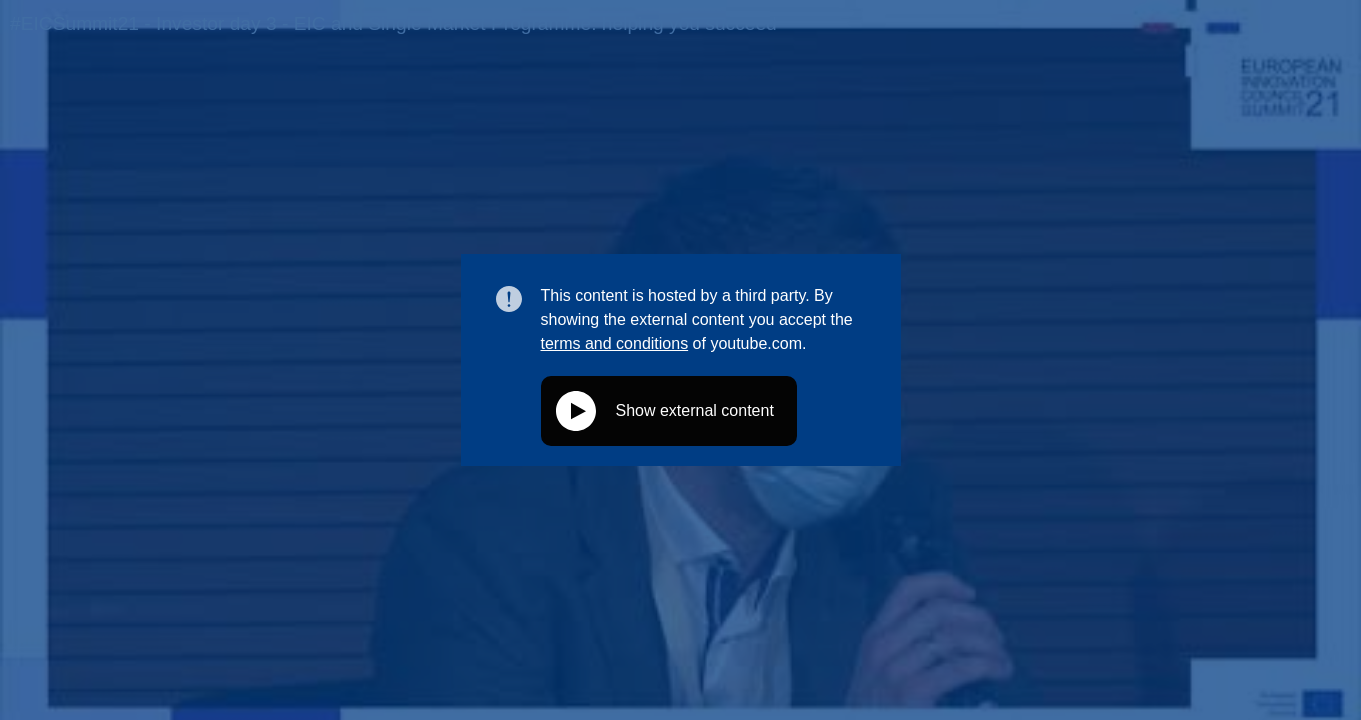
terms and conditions (615, 343)
